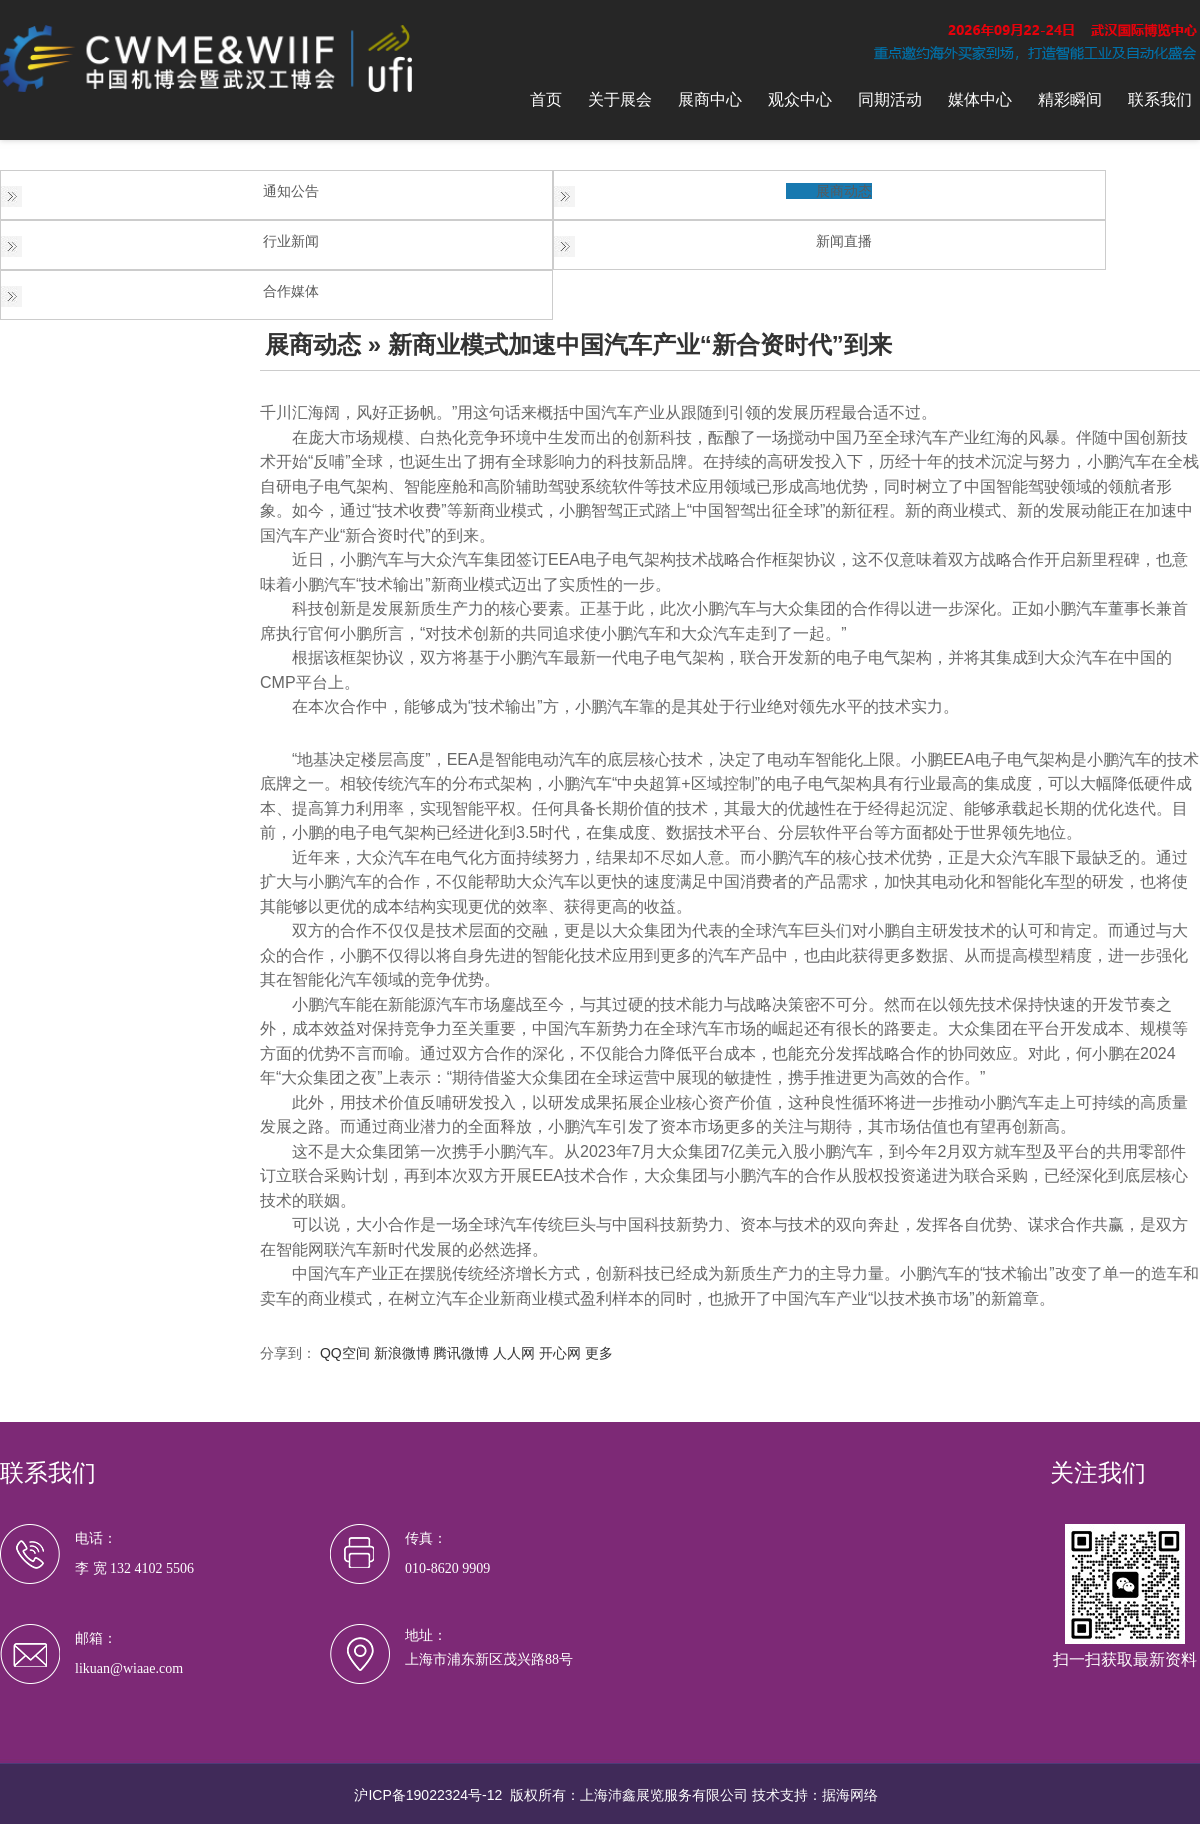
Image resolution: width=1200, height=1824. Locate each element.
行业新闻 (291, 241)
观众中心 (800, 99)
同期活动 (890, 99)
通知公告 (291, 191)
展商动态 (844, 191)
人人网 (514, 1353)
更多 (599, 1353)
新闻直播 (844, 241)
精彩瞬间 (1070, 99)
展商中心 (710, 99)
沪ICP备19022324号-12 (428, 1795)
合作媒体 (291, 291)
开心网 (560, 1353)
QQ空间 (345, 1353)
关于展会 (620, 99)
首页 (546, 99)
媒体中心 (980, 99)
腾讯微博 (461, 1353)
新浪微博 (402, 1353)
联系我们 (1160, 99)
